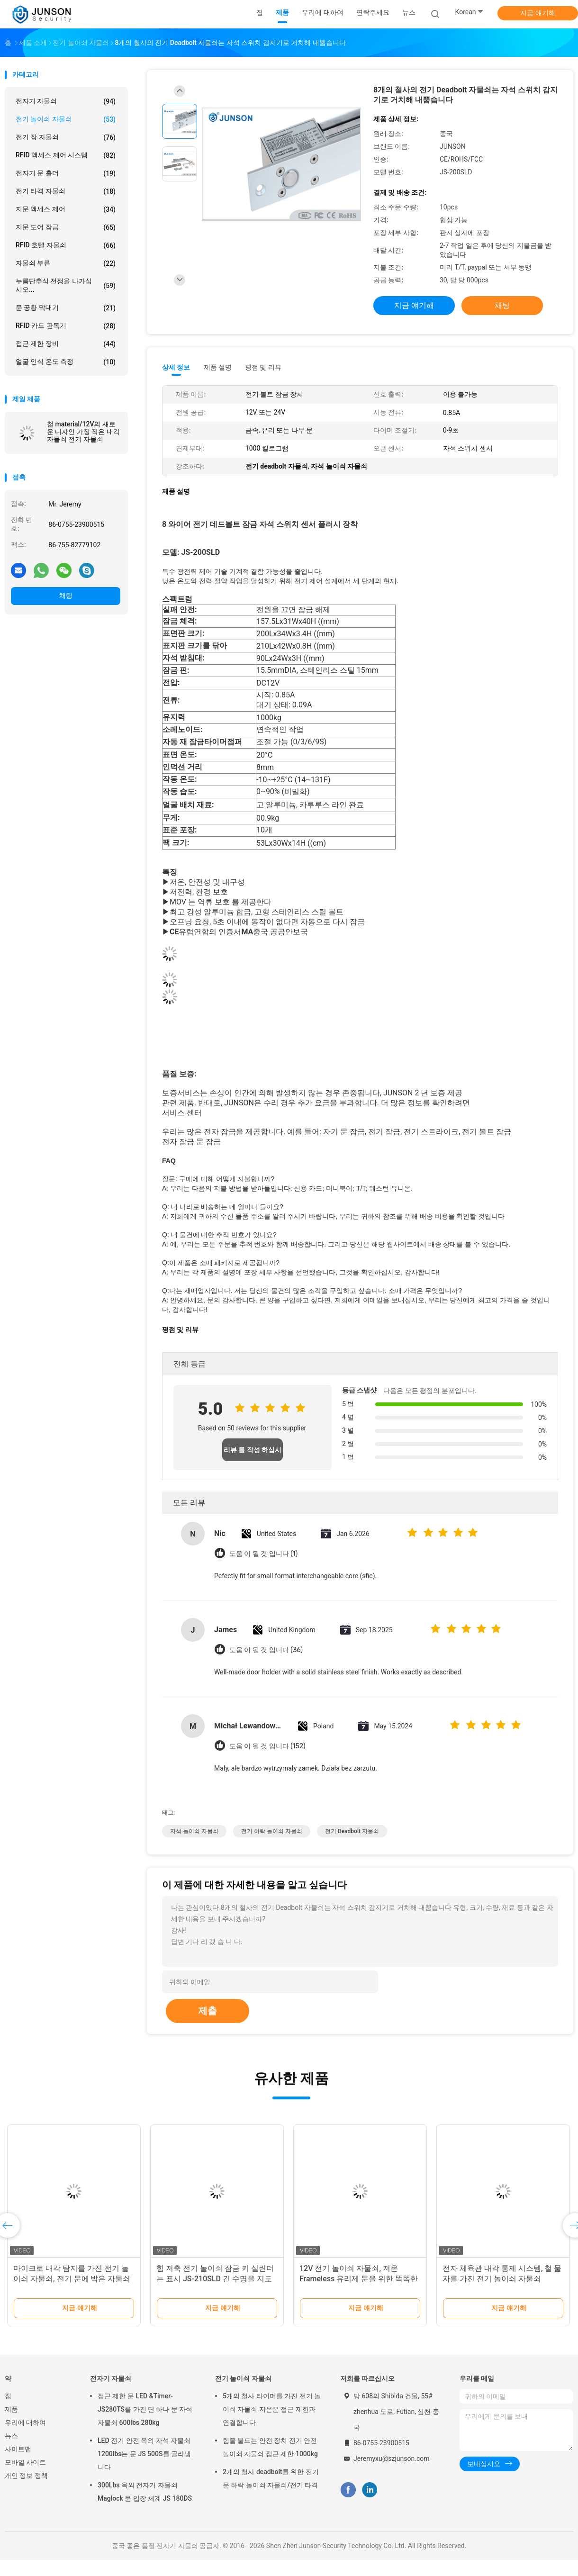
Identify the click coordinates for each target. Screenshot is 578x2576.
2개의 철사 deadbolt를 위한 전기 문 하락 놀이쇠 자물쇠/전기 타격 (271, 2478)
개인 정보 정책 (26, 2475)
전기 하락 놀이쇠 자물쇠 (271, 1831)
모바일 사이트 (25, 2462)
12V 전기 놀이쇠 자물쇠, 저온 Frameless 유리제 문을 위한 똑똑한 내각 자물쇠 (358, 2279)
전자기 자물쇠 (66, 101)
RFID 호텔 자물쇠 (66, 245)
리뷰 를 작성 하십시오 (252, 1453)
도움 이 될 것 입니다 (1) (263, 1554)
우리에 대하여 (25, 2422)
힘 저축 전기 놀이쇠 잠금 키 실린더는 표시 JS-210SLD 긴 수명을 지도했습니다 (215, 2279)
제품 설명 (218, 367)
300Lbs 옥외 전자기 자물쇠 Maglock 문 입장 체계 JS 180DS (145, 2491)
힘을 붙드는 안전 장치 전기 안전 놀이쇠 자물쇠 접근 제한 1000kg (270, 2447)
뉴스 (11, 2436)
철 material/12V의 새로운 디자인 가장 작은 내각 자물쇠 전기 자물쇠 (83, 431)
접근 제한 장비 (66, 344)
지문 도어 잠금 (66, 227)
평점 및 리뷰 (263, 367)
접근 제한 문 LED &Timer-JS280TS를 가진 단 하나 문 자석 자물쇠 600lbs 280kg (145, 2409)
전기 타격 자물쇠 (66, 191)
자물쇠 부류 (66, 263)
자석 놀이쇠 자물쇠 (194, 1831)
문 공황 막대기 (66, 308)
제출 (207, 2010)
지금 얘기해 (537, 13)
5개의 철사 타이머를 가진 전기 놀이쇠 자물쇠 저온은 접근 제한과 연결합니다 (272, 2409)
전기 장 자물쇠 (66, 137)
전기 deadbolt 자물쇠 (352, 1831)
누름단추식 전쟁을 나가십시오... (66, 285)
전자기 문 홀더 (66, 173)
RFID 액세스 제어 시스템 (66, 155)
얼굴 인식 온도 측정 (66, 362)
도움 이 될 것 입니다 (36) (266, 1650)
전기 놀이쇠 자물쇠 (66, 119)
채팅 (65, 595)
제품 (11, 2409)
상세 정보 (176, 367)
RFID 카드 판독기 (66, 326)
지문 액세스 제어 (66, 209)
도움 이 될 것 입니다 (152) (267, 1746)
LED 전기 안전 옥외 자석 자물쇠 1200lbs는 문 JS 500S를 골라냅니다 (144, 2454)
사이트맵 (18, 2449)
